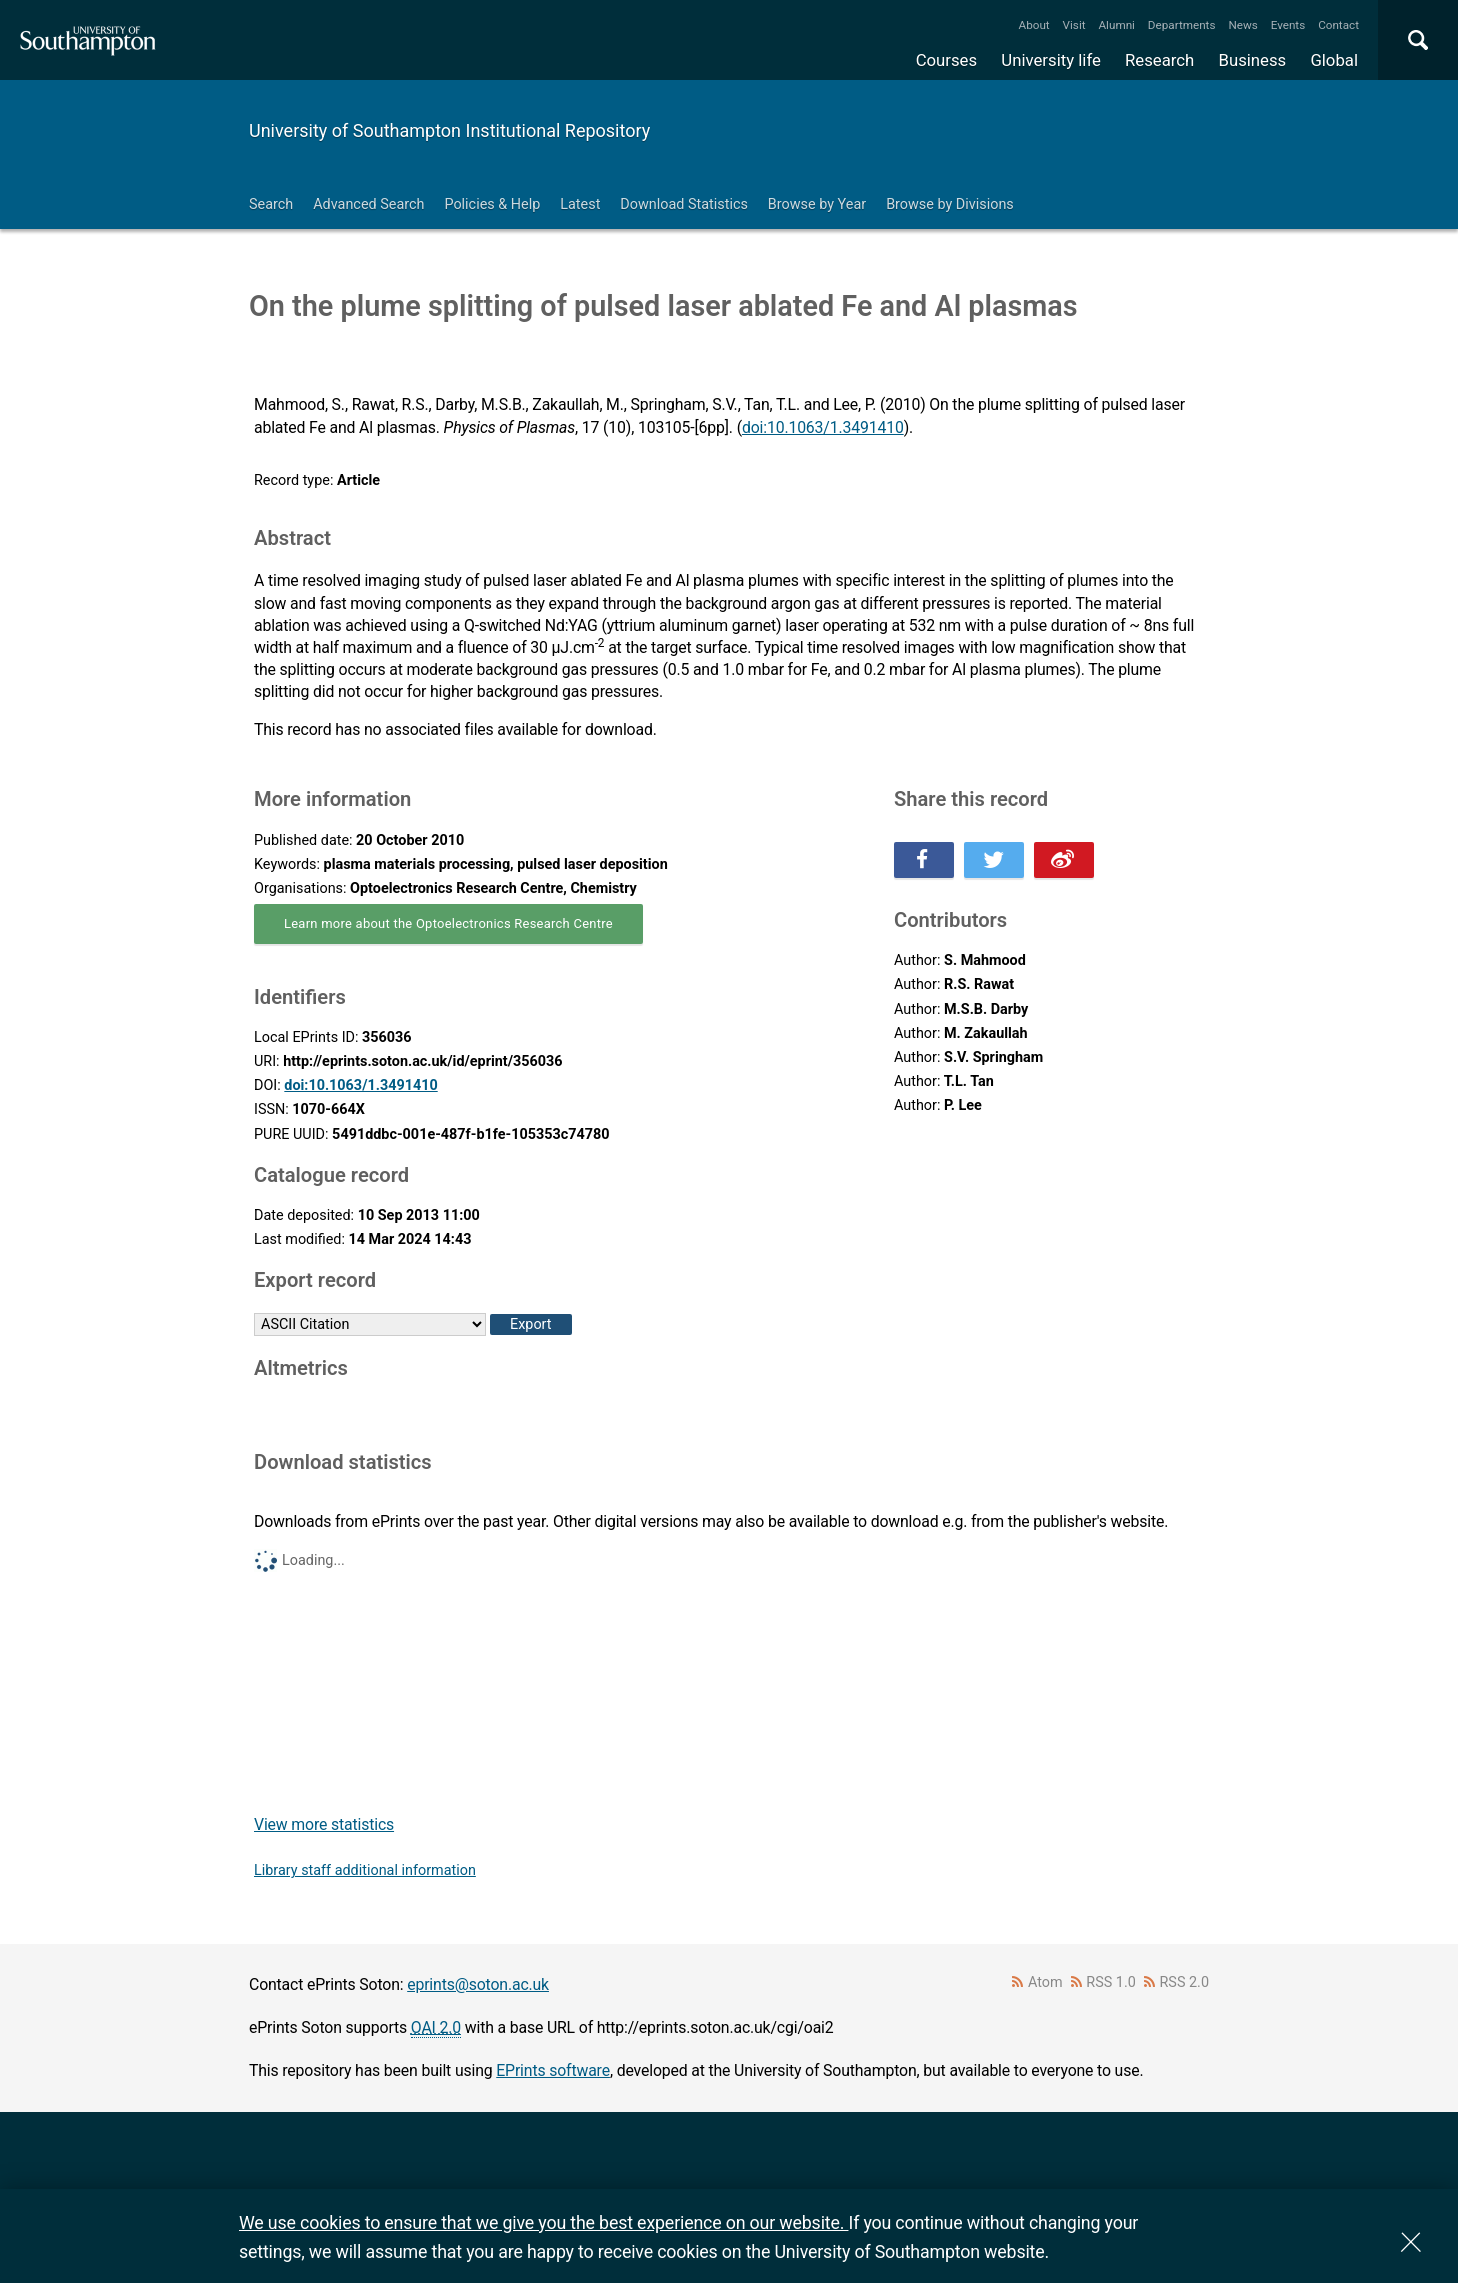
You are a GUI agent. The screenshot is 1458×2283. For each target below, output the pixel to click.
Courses (946, 60)
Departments (1182, 25)
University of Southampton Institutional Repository (449, 130)
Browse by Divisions (950, 204)
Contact (1338, 25)
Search (271, 204)
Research (1159, 60)
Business (1253, 60)
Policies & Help (492, 204)
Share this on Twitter (994, 860)
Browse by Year (817, 204)
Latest (580, 204)
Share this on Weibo (1064, 860)
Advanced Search (368, 204)
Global (1334, 60)
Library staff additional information (365, 1870)
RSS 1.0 (1111, 1982)
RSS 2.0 (1185, 1982)
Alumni (1116, 25)
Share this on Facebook (924, 860)
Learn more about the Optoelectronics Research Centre (448, 923)
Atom (1045, 1982)
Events (1288, 25)
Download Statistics (684, 204)
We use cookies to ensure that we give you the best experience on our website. (543, 2222)
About (1034, 25)
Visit (1074, 25)
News (1242, 25)
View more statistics (324, 1824)
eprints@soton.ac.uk (478, 1984)
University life (1051, 60)
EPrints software (553, 2070)
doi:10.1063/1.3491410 (823, 427)
